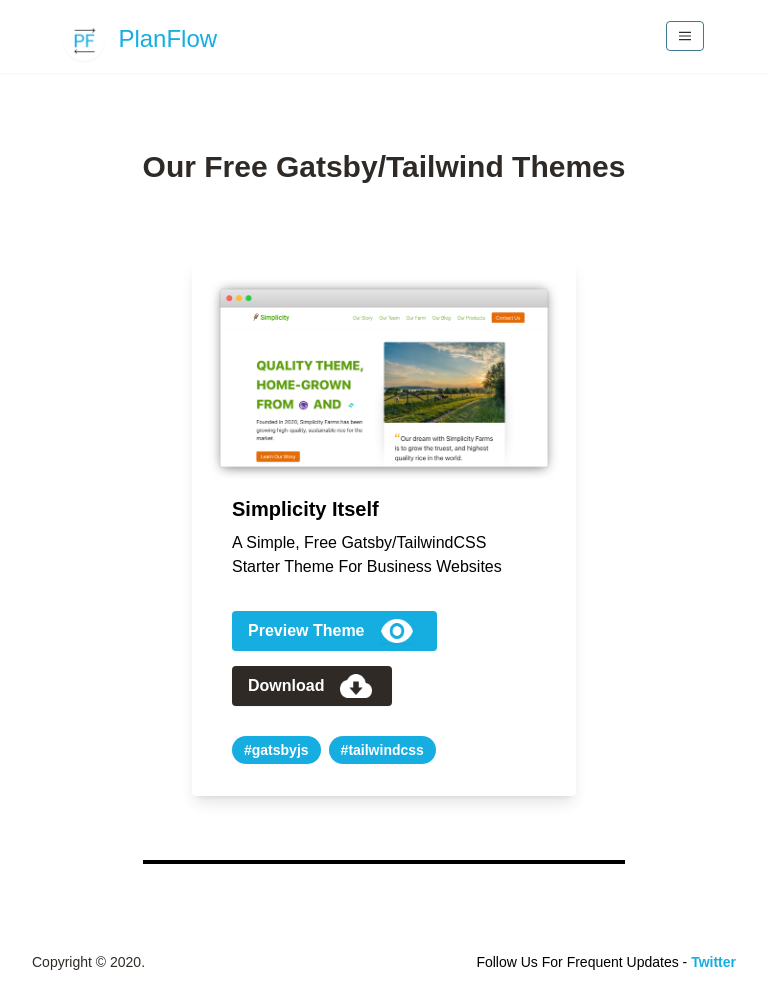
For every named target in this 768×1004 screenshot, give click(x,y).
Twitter (713, 962)
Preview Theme (330, 631)
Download (310, 686)
